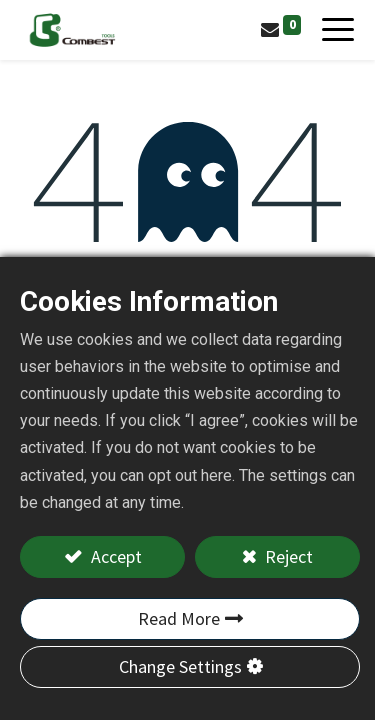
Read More (179, 618)
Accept (114, 556)
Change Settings (180, 666)
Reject (287, 556)
